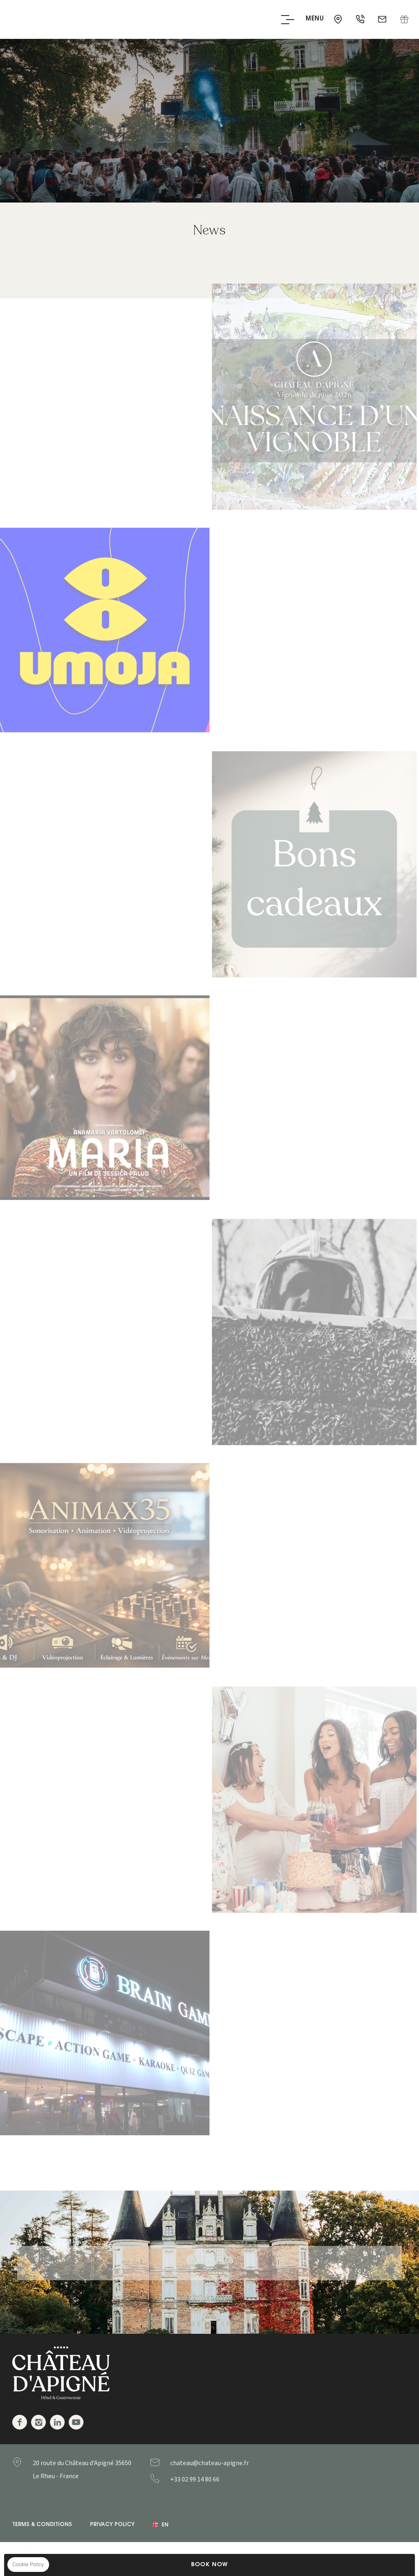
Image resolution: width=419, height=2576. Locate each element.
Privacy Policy (112, 2524)
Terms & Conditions (42, 2524)
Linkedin (57, 2422)
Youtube (76, 2422)
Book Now (209, 2565)
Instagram (38, 2422)
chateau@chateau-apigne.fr (383, 19)
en (165, 2525)
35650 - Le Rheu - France (338, 19)
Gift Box (404, 19)
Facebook (19, 2422)
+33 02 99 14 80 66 (361, 19)
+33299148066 (211, 2479)
